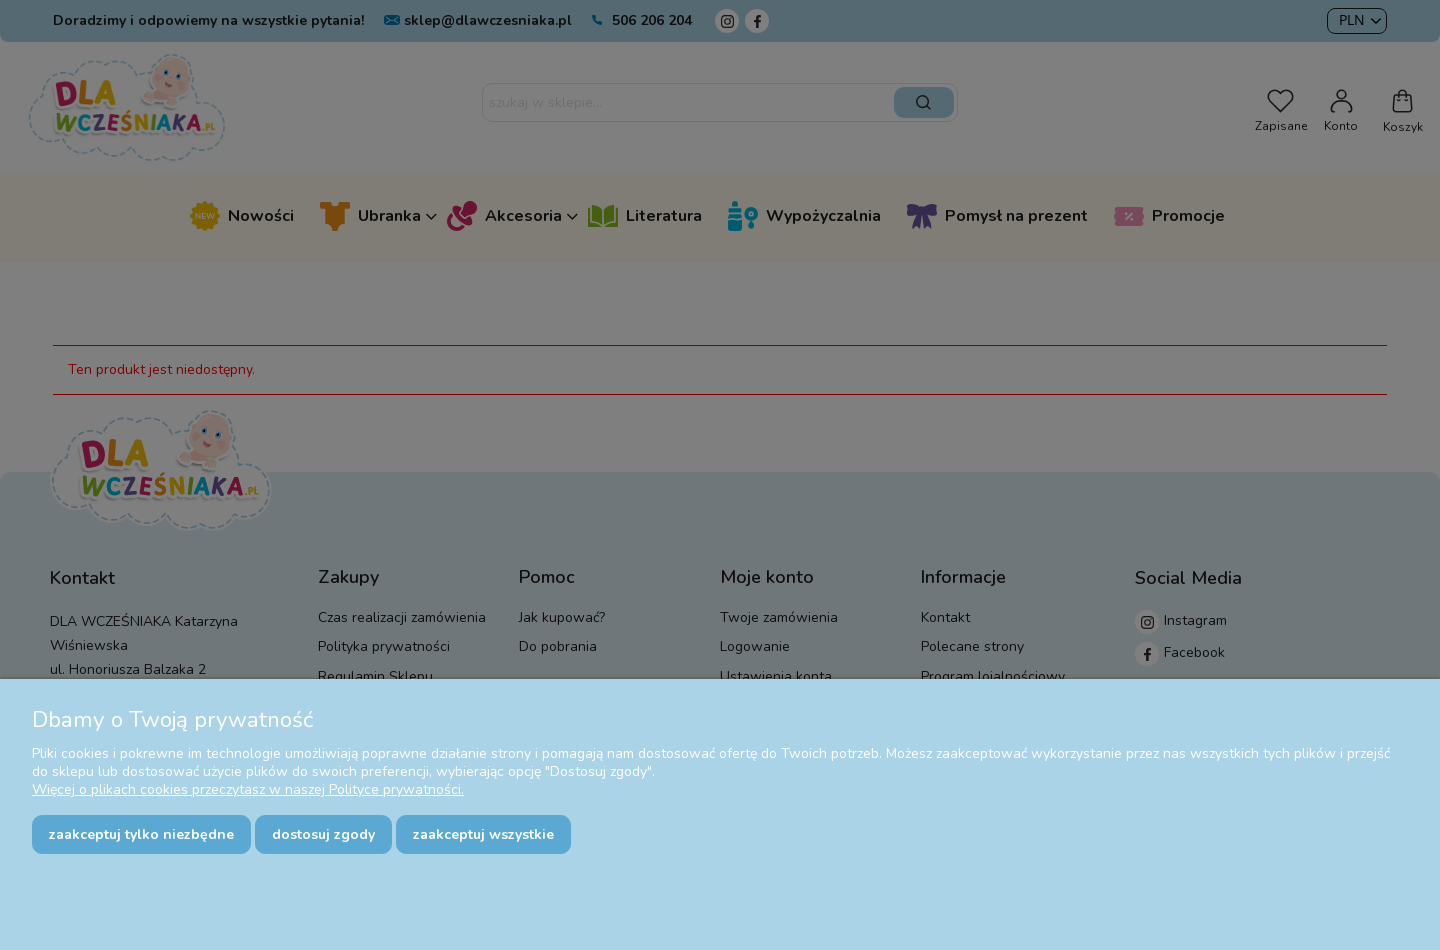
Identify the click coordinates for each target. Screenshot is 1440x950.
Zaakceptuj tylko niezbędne (141, 834)
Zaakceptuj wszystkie (483, 834)
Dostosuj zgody (323, 834)
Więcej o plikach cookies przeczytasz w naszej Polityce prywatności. (248, 789)
